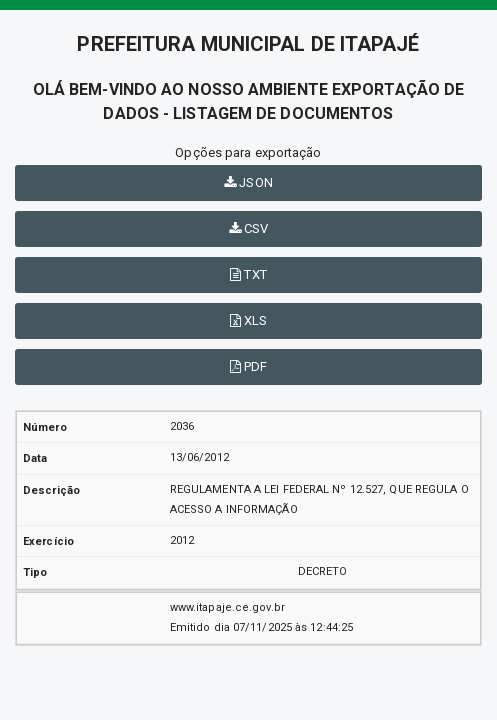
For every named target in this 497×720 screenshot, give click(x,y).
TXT (248, 274)
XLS (249, 320)
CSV (249, 228)
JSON (248, 182)
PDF (249, 366)
